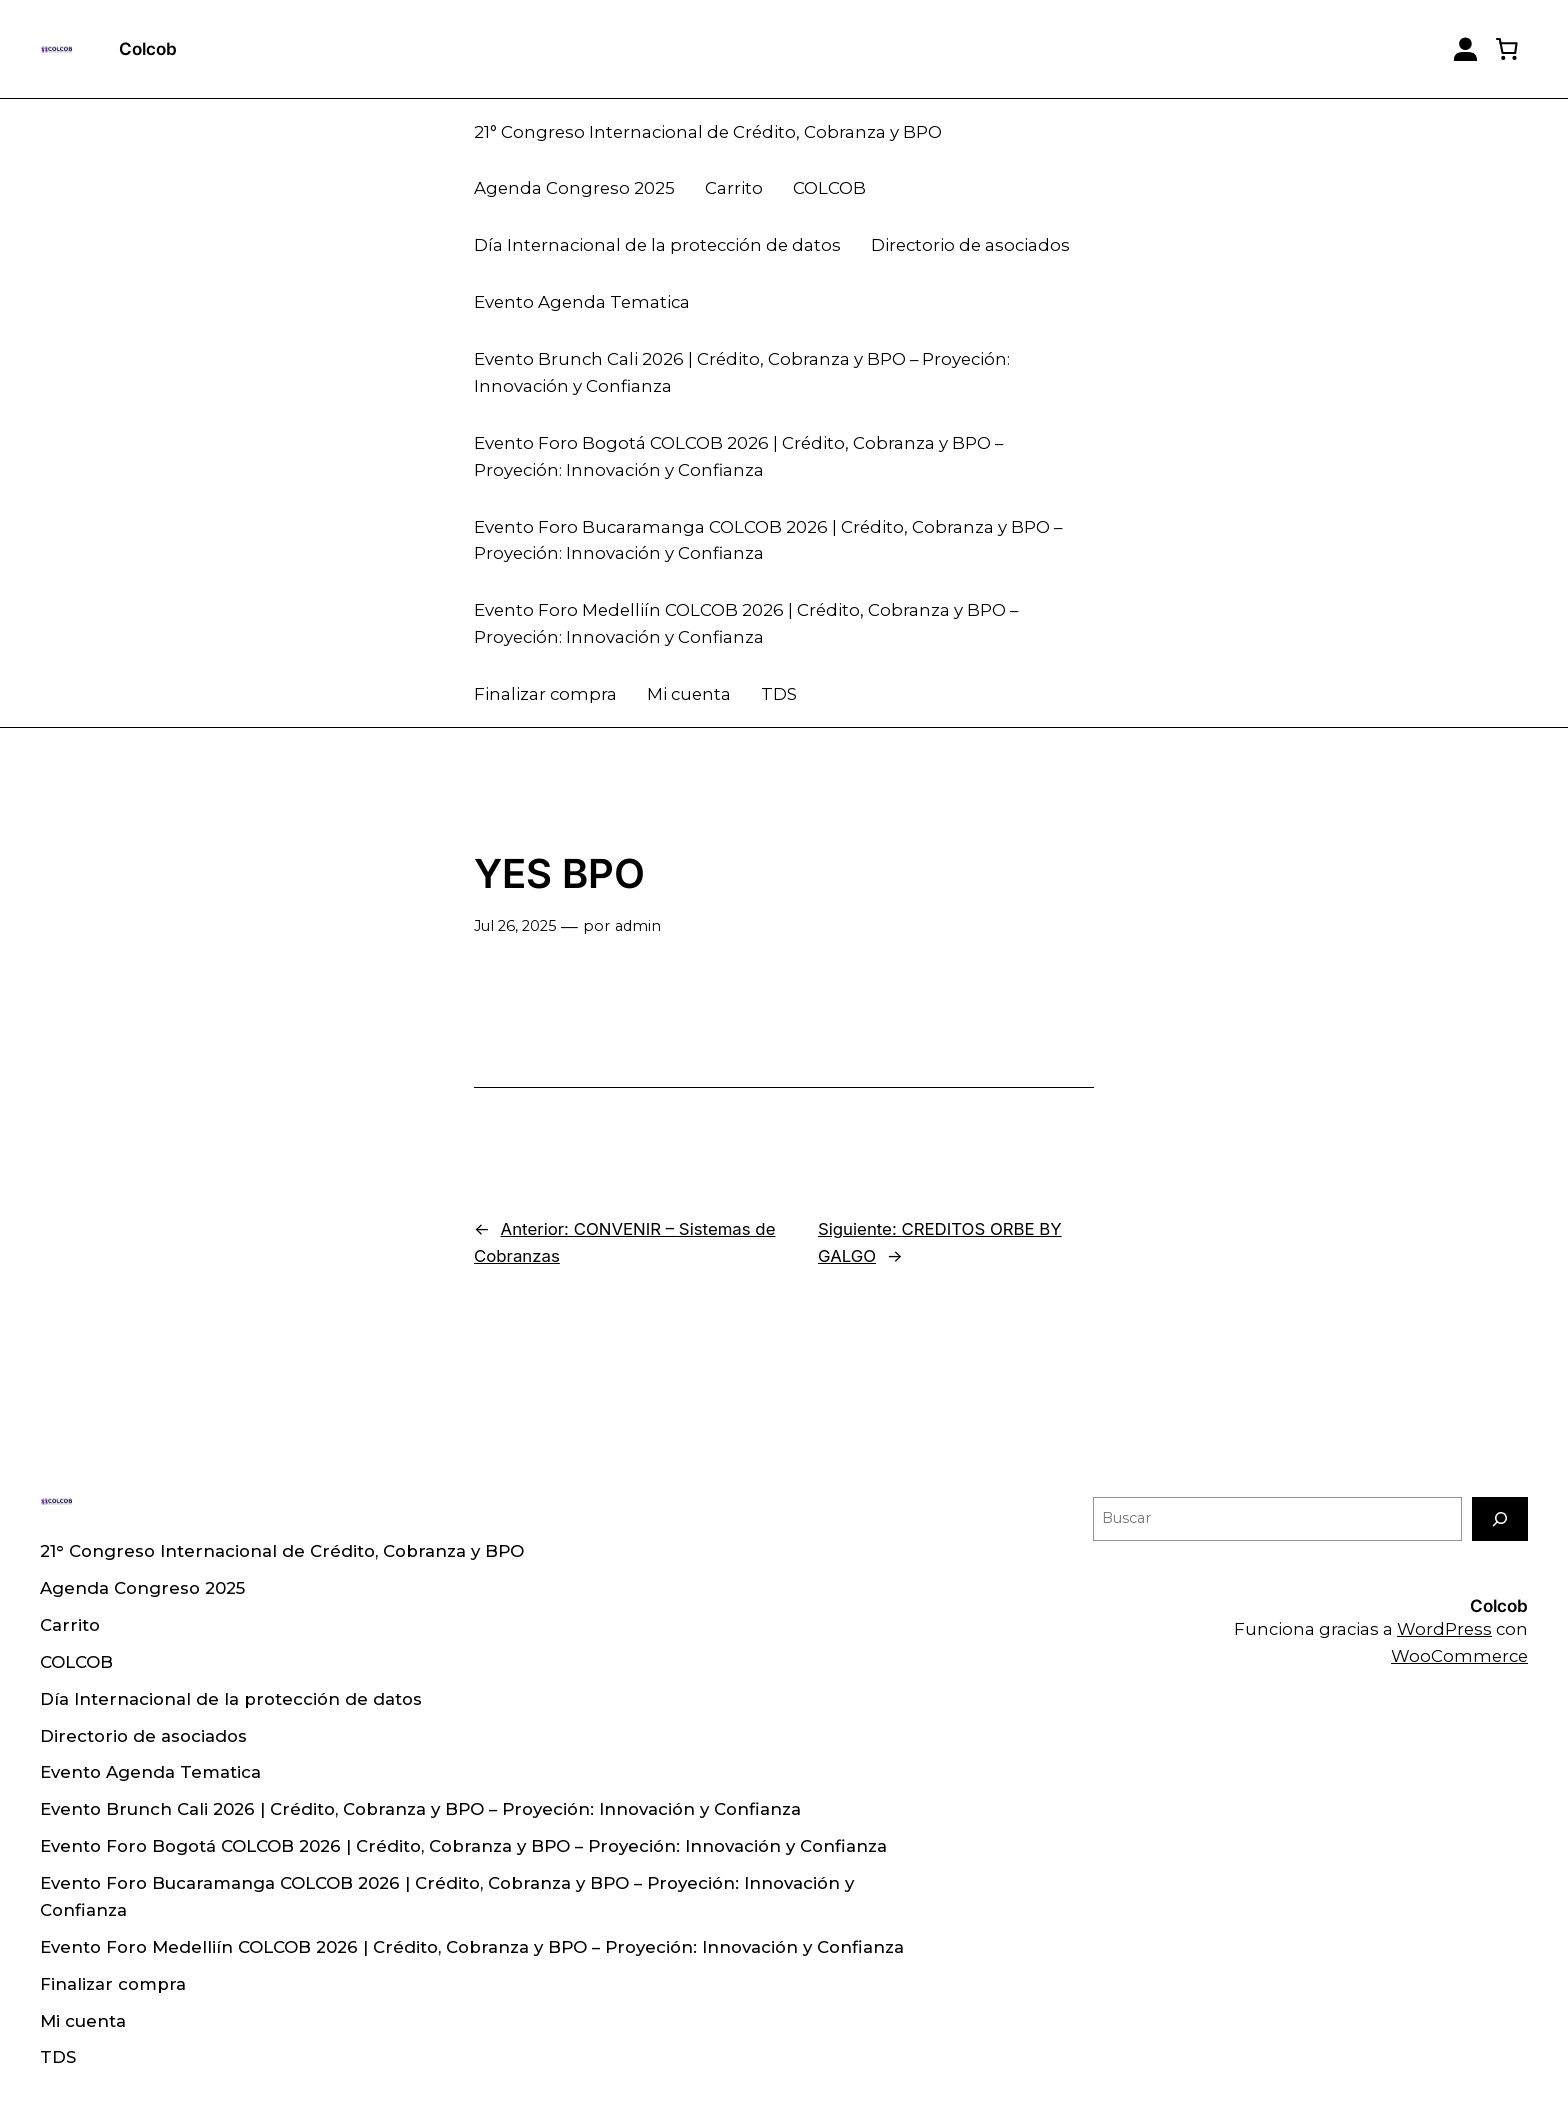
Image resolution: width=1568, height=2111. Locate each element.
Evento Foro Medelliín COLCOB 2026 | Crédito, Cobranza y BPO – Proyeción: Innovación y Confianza (746, 623)
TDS (779, 694)
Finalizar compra (545, 694)
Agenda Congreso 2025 (574, 188)
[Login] (1465, 49)
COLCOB (829, 188)
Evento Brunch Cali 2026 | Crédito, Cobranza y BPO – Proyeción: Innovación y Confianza (742, 372)
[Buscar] (1500, 1518)
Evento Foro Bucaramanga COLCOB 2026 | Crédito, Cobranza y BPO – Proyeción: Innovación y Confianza (768, 540)
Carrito (734, 188)
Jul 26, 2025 (515, 926)
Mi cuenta (689, 694)
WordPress (1444, 1629)
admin (638, 926)
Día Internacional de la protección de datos (657, 245)
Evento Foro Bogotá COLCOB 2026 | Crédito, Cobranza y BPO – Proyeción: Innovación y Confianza (738, 456)
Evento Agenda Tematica (582, 302)
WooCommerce (1459, 1656)
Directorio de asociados (970, 245)
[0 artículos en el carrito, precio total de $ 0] (1507, 49)
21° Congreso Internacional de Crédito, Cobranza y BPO (708, 132)
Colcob (148, 49)
